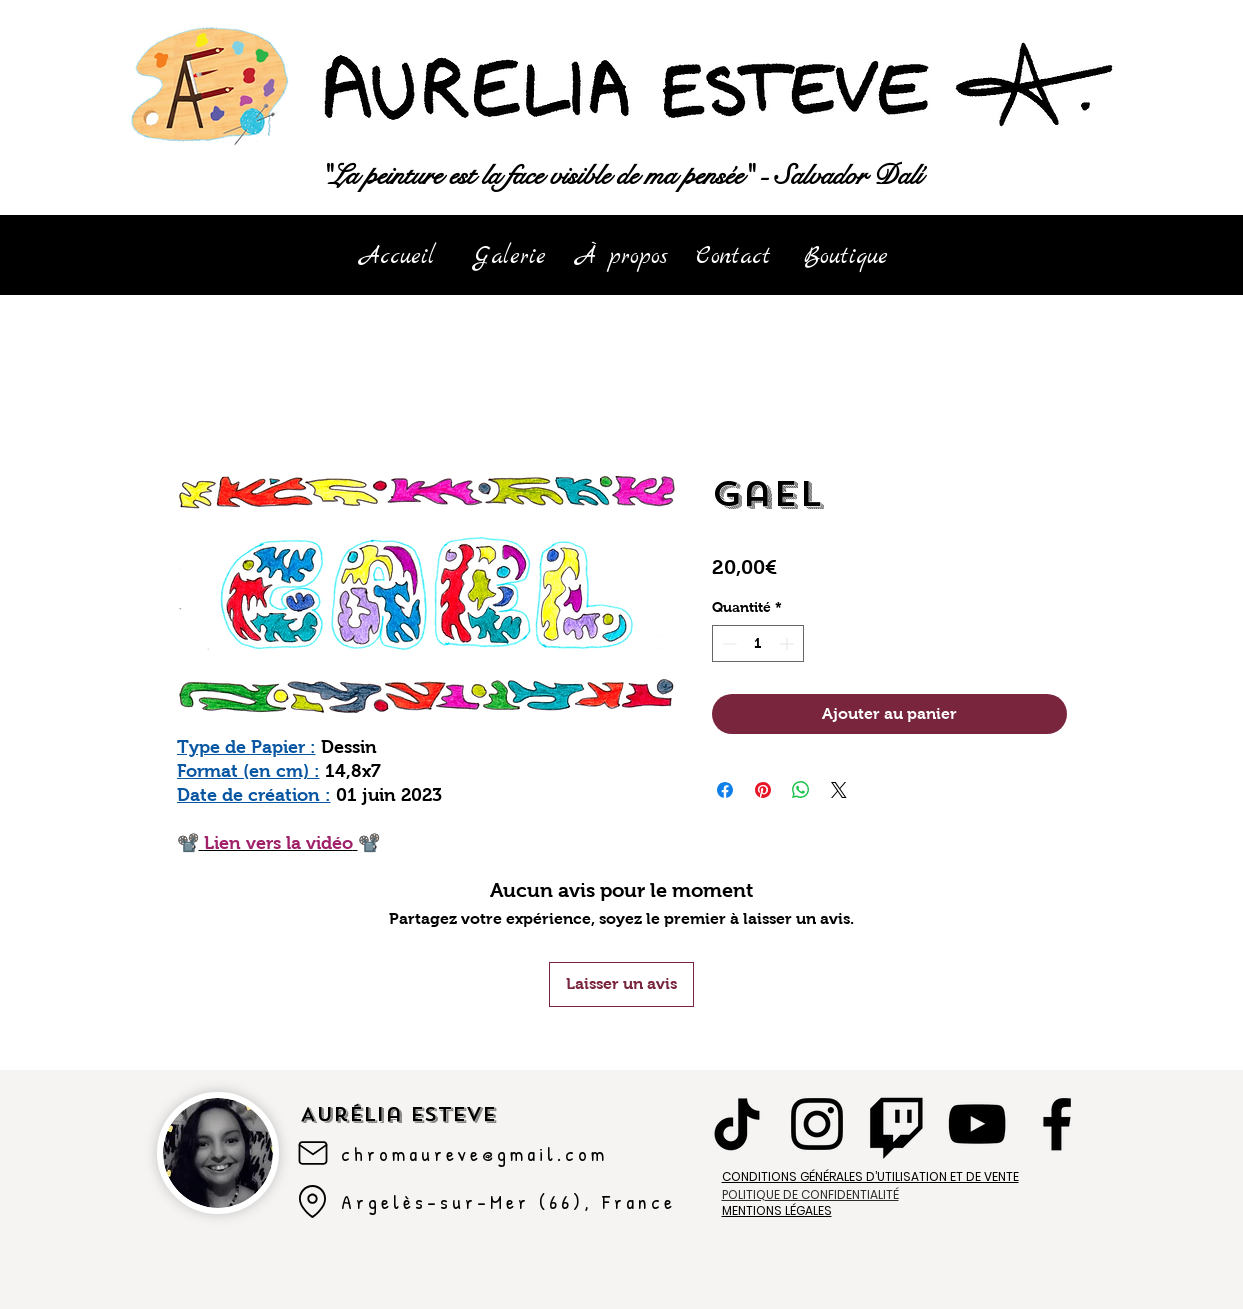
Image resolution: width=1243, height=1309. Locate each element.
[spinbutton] (758, 643)
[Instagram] (817, 1124)
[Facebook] (1057, 1124)
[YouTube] (977, 1124)
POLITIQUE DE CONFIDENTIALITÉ (810, 1194)
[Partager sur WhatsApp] (801, 790)
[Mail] (313, 1153)
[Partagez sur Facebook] (725, 790)
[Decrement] (727, 643)
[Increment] (788, 643)
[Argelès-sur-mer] (313, 1202)
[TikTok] (737, 1124)
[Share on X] (839, 790)
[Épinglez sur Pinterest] (763, 790)
